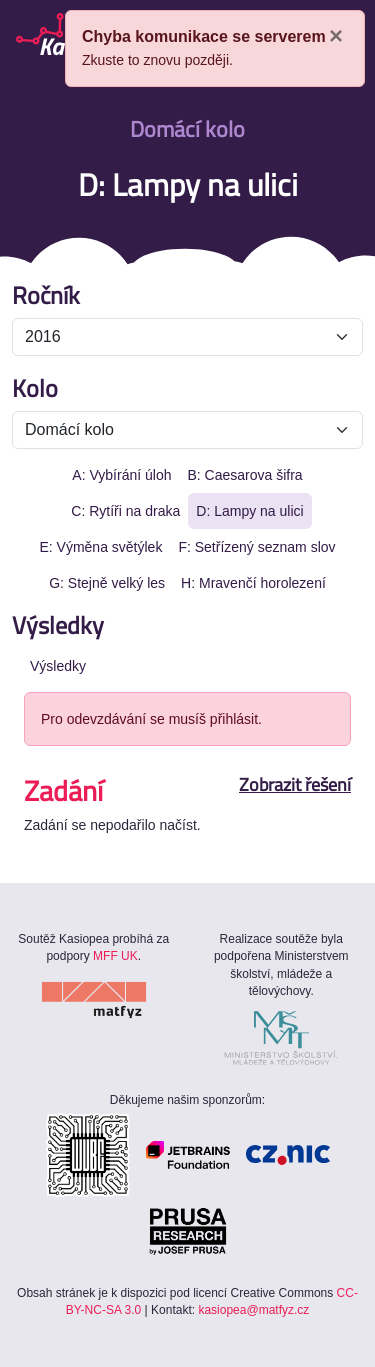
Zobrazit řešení (295, 785)
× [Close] (336, 35)
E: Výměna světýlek (100, 547)
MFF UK (115, 956)
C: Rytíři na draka (125, 511)
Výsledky (58, 666)
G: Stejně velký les (107, 583)
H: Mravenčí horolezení (253, 583)
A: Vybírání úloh (121, 475)
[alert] (215, 48)
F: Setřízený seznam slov (256, 547)
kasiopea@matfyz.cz (253, 1310)
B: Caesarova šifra (244, 475)
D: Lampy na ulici (249, 511)
